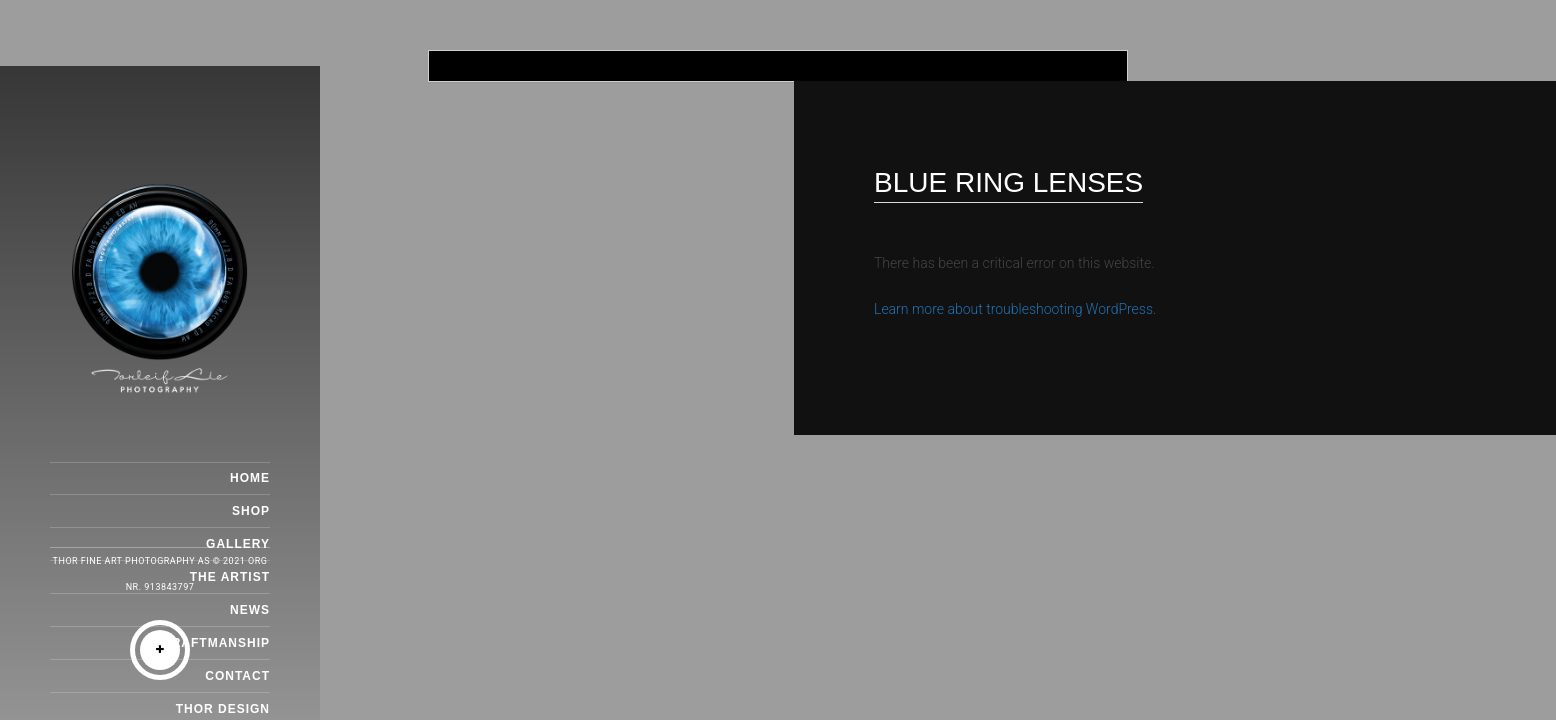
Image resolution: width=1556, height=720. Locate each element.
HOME (250, 478)
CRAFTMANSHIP (216, 643)
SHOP (251, 511)
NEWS (250, 610)
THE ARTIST (230, 577)
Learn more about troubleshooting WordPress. (1015, 309)
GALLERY (238, 544)
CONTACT (237, 676)
